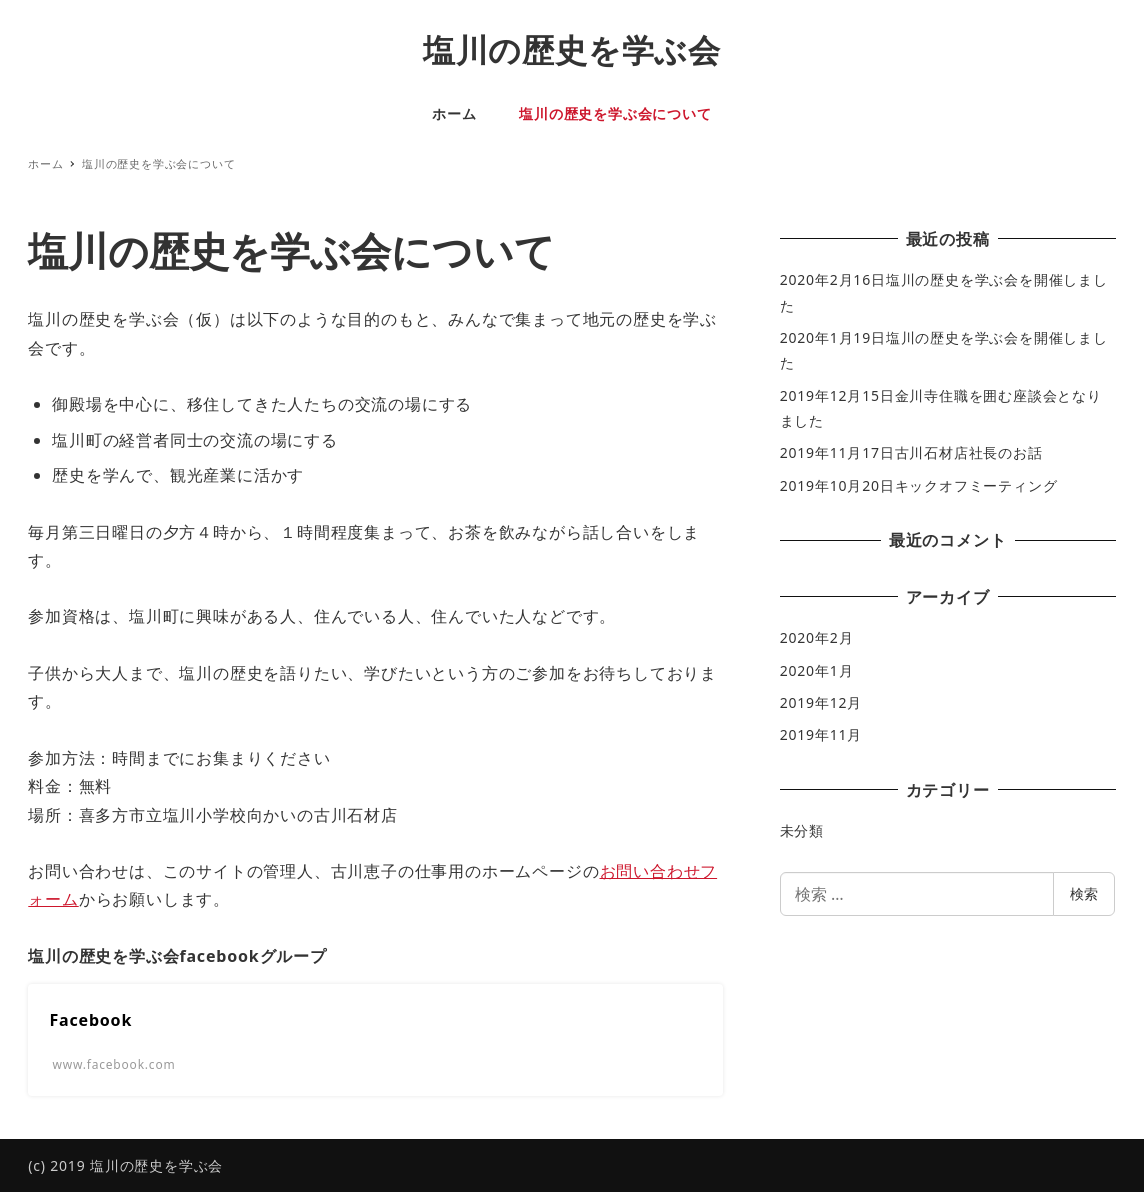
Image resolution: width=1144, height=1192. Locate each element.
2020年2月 (817, 637)
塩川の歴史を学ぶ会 (572, 49)
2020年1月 (817, 670)
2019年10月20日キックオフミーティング (919, 485)
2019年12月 (821, 702)
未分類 (802, 830)
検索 (1084, 893)
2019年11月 (821, 734)
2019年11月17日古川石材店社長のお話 (911, 452)
